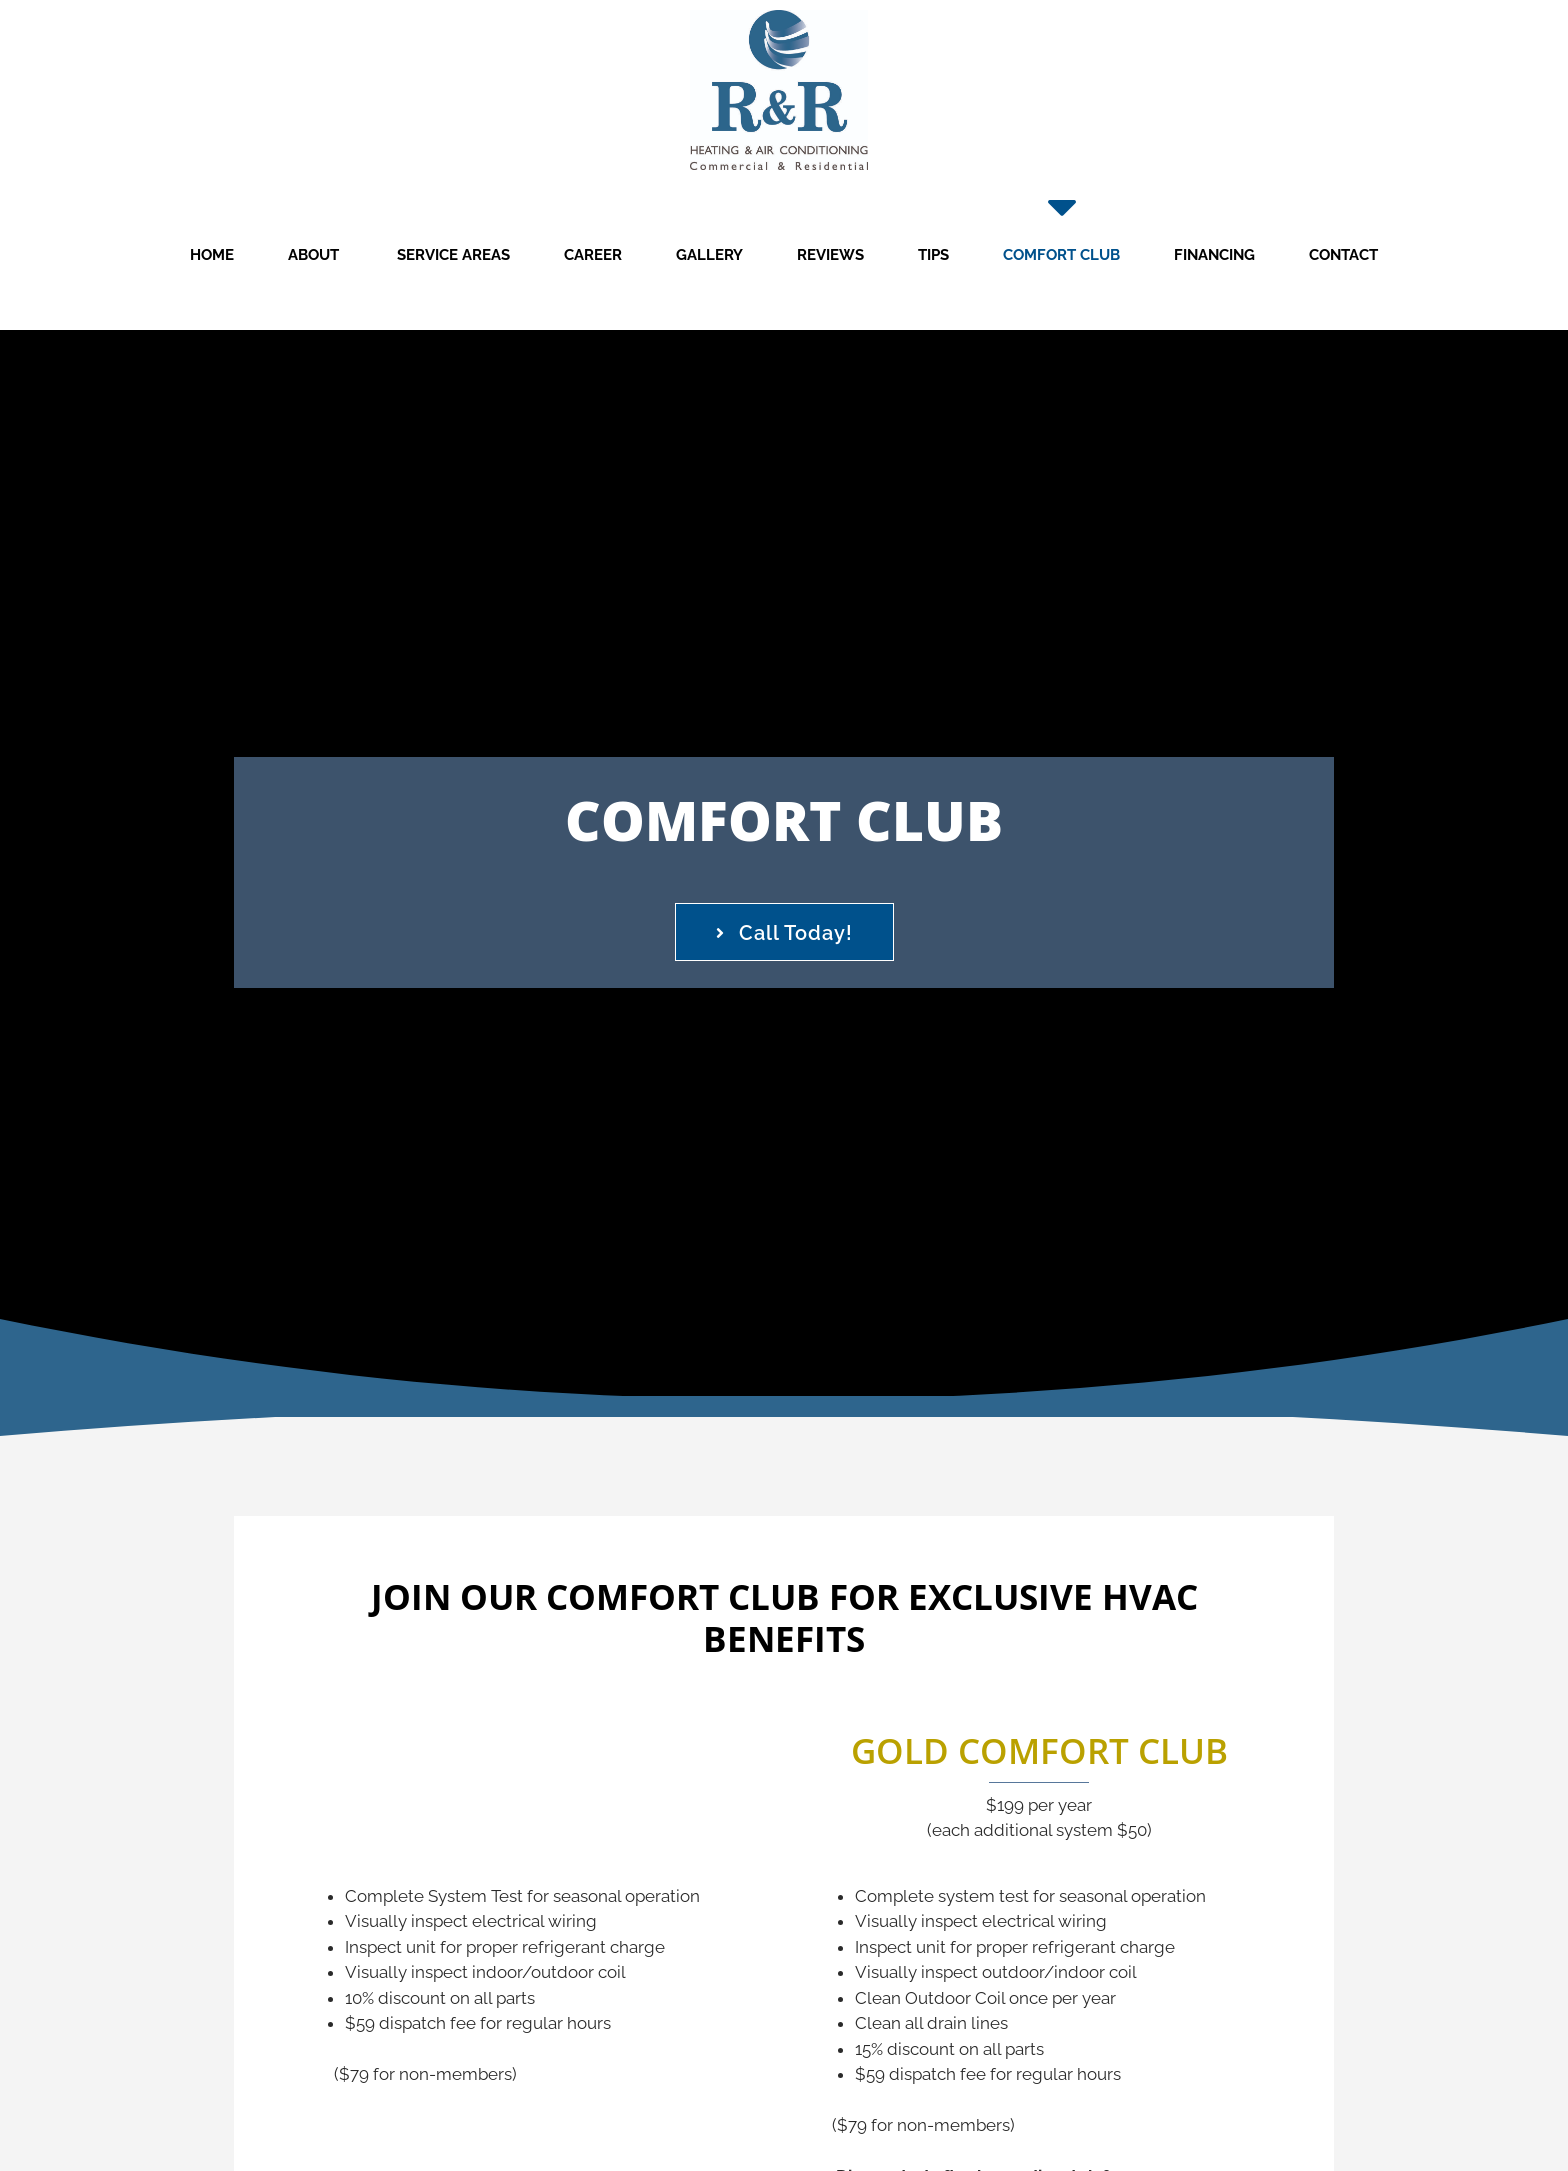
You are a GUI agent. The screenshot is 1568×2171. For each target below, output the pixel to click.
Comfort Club (1061, 255)
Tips (933, 255)
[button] (784, 932)
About (313, 255)
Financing (1214, 255)
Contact (1343, 255)
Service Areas (451, 255)
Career (593, 255)
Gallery (709, 255)
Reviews (830, 255)
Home (212, 255)
